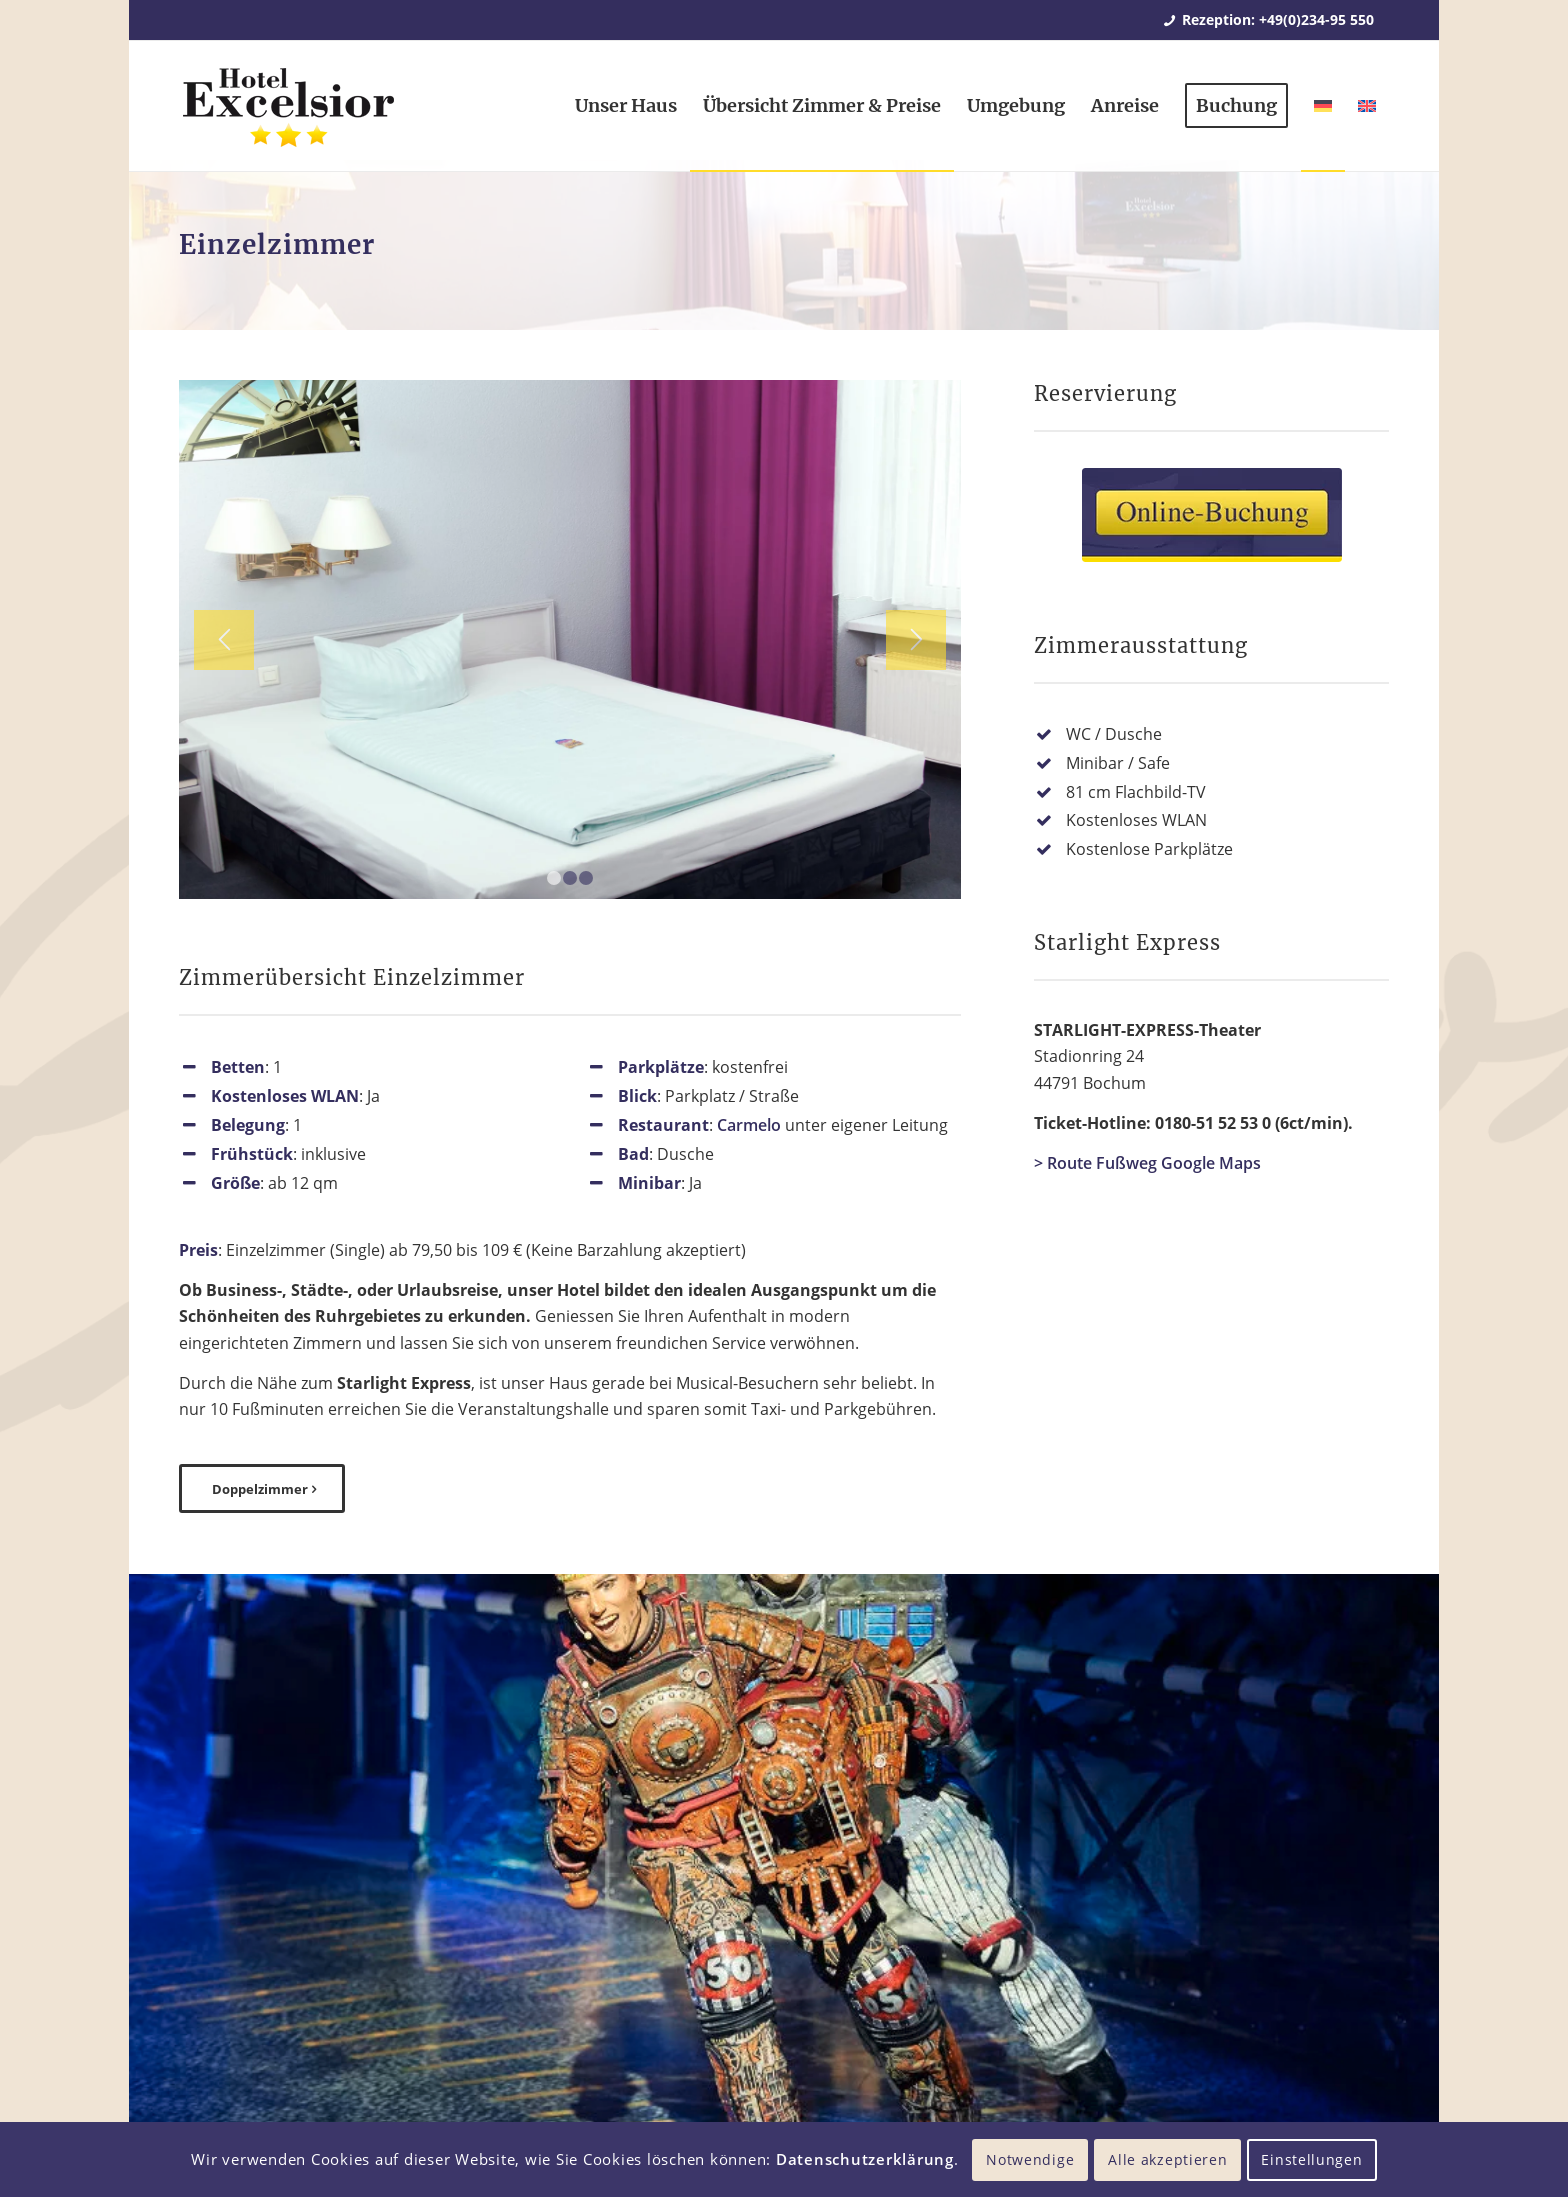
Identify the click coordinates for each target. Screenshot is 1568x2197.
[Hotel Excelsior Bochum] (288, 118)
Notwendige (1030, 2159)
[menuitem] (626, 106)
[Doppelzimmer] (262, 1489)
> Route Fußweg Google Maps (1147, 1163)
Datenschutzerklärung (865, 2159)
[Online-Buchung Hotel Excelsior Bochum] (1212, 515)
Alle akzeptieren (1167, 2159)
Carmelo (749, 1125)
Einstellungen (1311, 2159)
